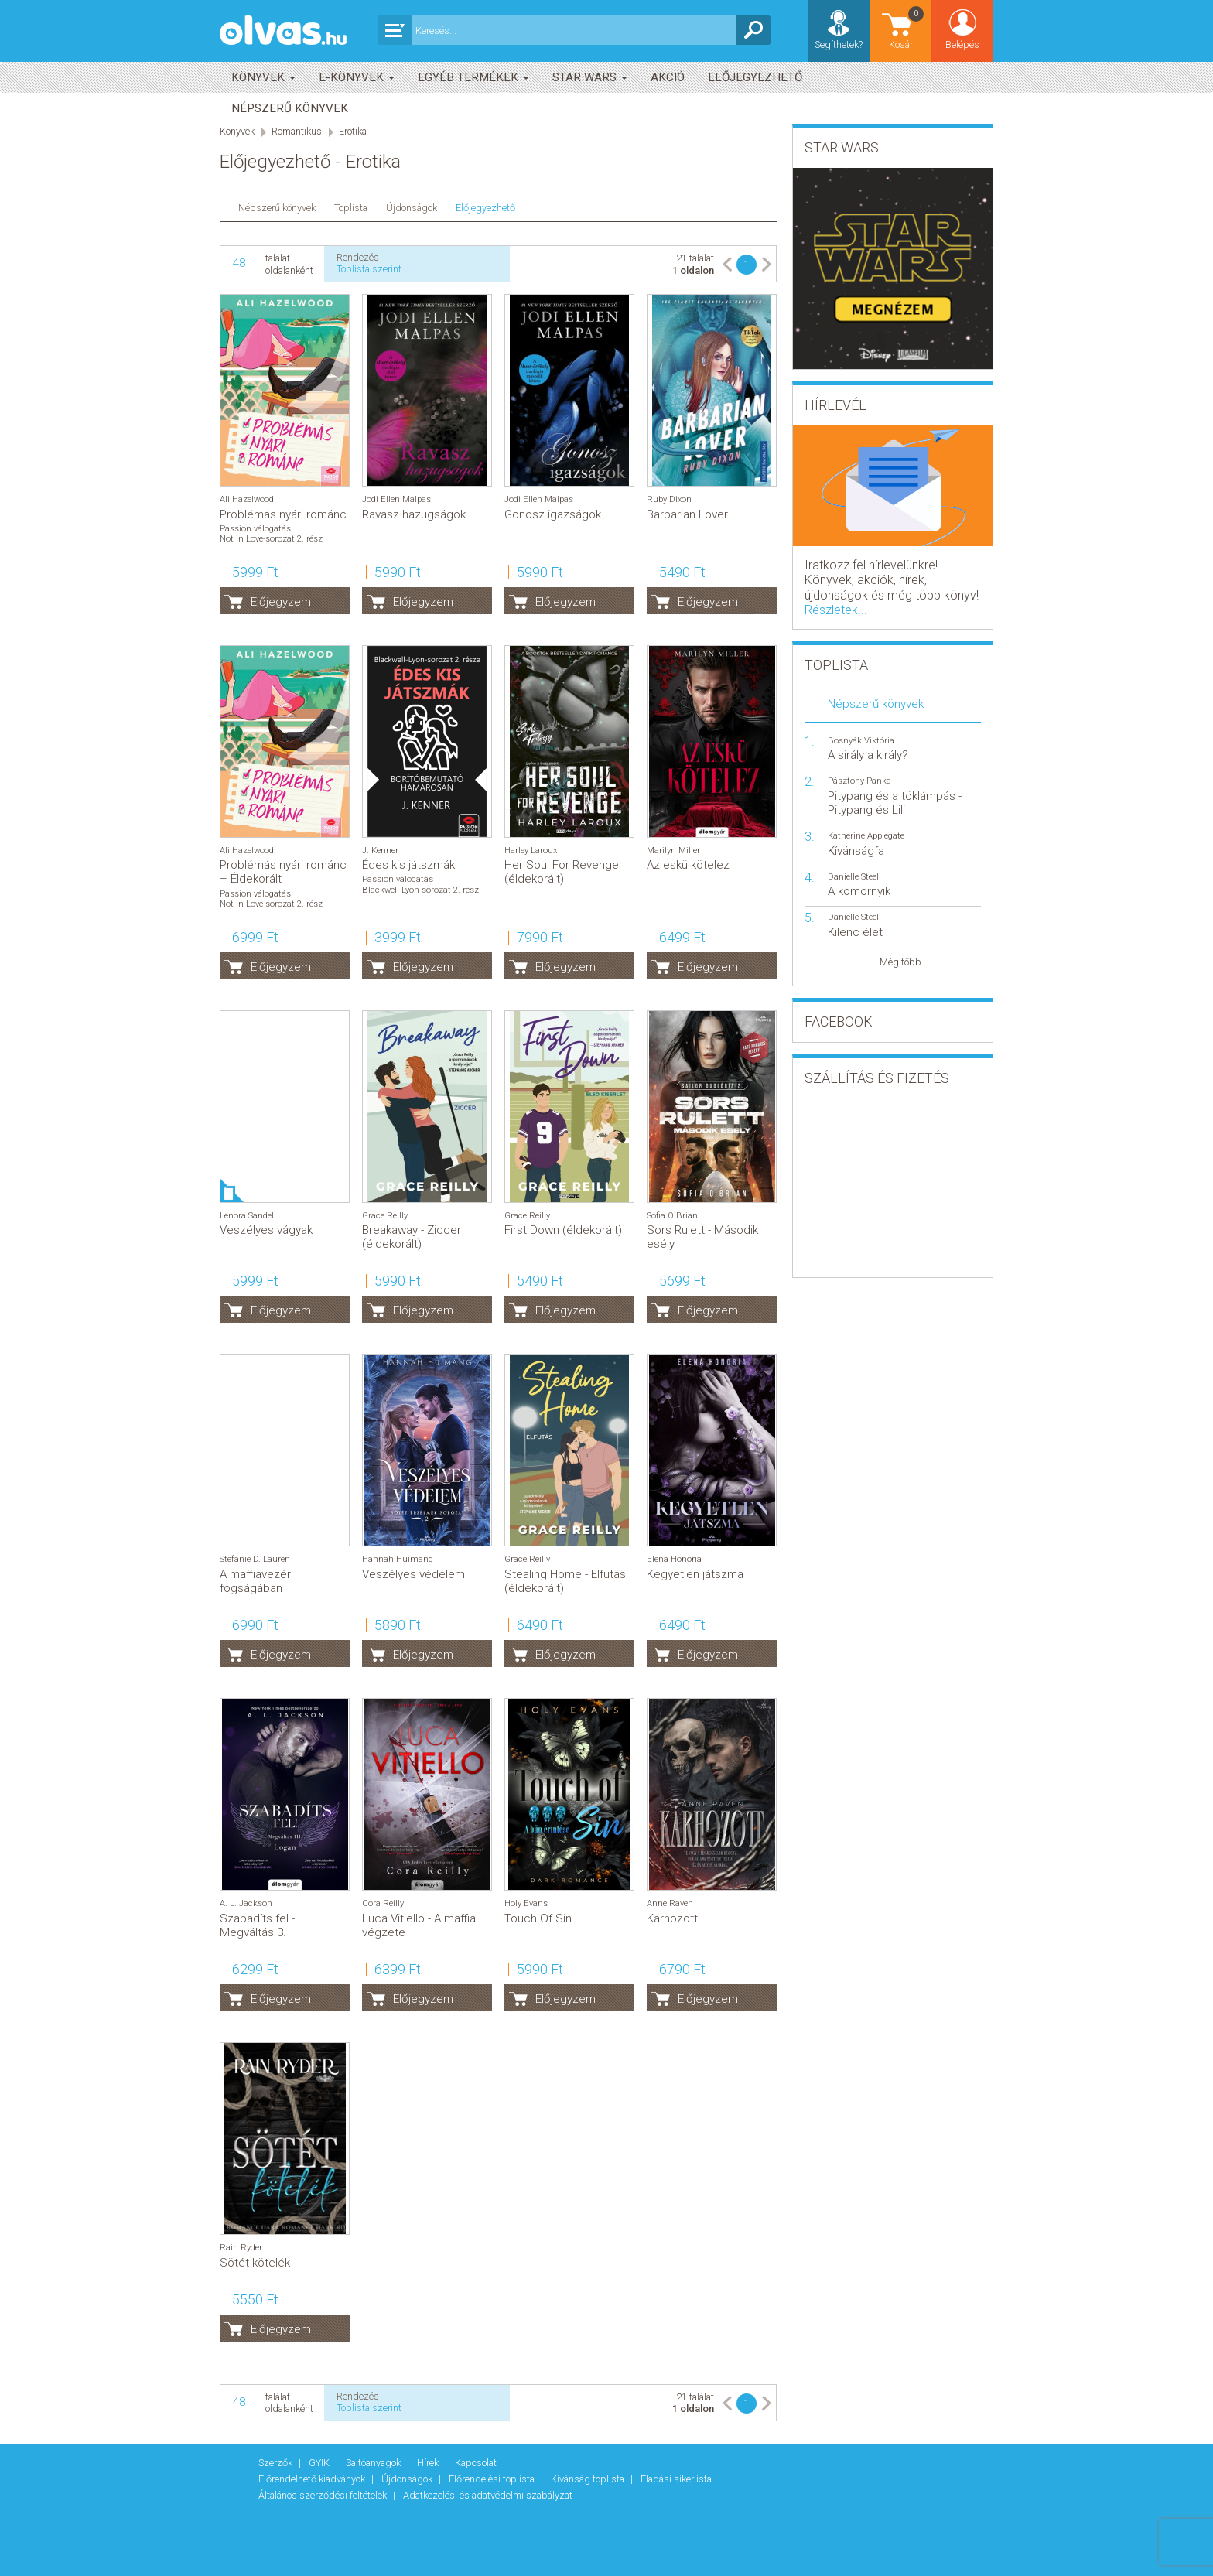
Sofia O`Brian (672, 1216)
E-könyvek (357, 77)
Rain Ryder (241, 2248)
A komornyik (859, 891)
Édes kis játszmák (408, 865)
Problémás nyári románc (283, 514)
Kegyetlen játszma (695, 1574)
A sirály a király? (868, 755)
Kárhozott (672, 1918)
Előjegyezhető (755, 77)
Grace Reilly (385, 1216)
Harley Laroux (530, 851)
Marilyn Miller (673, 851)
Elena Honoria (674, 1559)
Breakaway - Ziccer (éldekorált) (411, 1237)
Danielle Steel (853, 877)
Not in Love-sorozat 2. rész (271, 539)
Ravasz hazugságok (414, 514)
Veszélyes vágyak (266, 1230)
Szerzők (276, 2462)
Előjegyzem (281, 602)
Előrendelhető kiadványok (312, 2479)
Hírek (429, 2462)
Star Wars (589, 77)
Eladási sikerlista (676, 2479)
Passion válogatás (255, 529)
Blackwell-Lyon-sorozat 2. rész (420, 890)
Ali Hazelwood (247, 499)
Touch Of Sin (538, 1918)
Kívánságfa (856, 851)
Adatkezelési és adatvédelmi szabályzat (487, 2495)
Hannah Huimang (397, 1559)
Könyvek (263, 77)
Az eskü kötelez (688, 865)
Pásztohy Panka (859, 781)
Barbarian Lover (687, 514)
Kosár (907, 27)
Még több (900, 962)
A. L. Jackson (246, 1903)
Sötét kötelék (255, 2263)
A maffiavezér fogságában (255, 1581)
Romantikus (297, 131)
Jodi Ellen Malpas (396, 499)
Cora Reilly (383, 1903)
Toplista (350, 208)
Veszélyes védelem (413, 1574)
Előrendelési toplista (493, 2479)
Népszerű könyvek (289, 108)
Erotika (353, 131)
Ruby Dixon (669, 499)
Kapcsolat (476, 2462)
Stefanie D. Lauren (255, 1559)
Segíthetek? (839, 44)
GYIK (320, 2462)
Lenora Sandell (248, 1216)
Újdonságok (411, 208)
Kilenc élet (855, 932)
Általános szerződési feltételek (323, 2495)
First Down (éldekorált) (563, 1230)
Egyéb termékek (473, 77)
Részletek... (836, 610)
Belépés (962, 44)
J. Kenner (380, 851)
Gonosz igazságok (552, 514)
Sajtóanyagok (374, 2462)
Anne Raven (670, 1903)
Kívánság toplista (589, 2479)
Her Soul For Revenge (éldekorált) (561, 872)
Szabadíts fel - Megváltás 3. (257, 1925)
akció (668, 77)
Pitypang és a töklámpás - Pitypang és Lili (895, 803)
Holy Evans (526, 1903)
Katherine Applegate (866, 836)
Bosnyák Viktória (861, 741)
